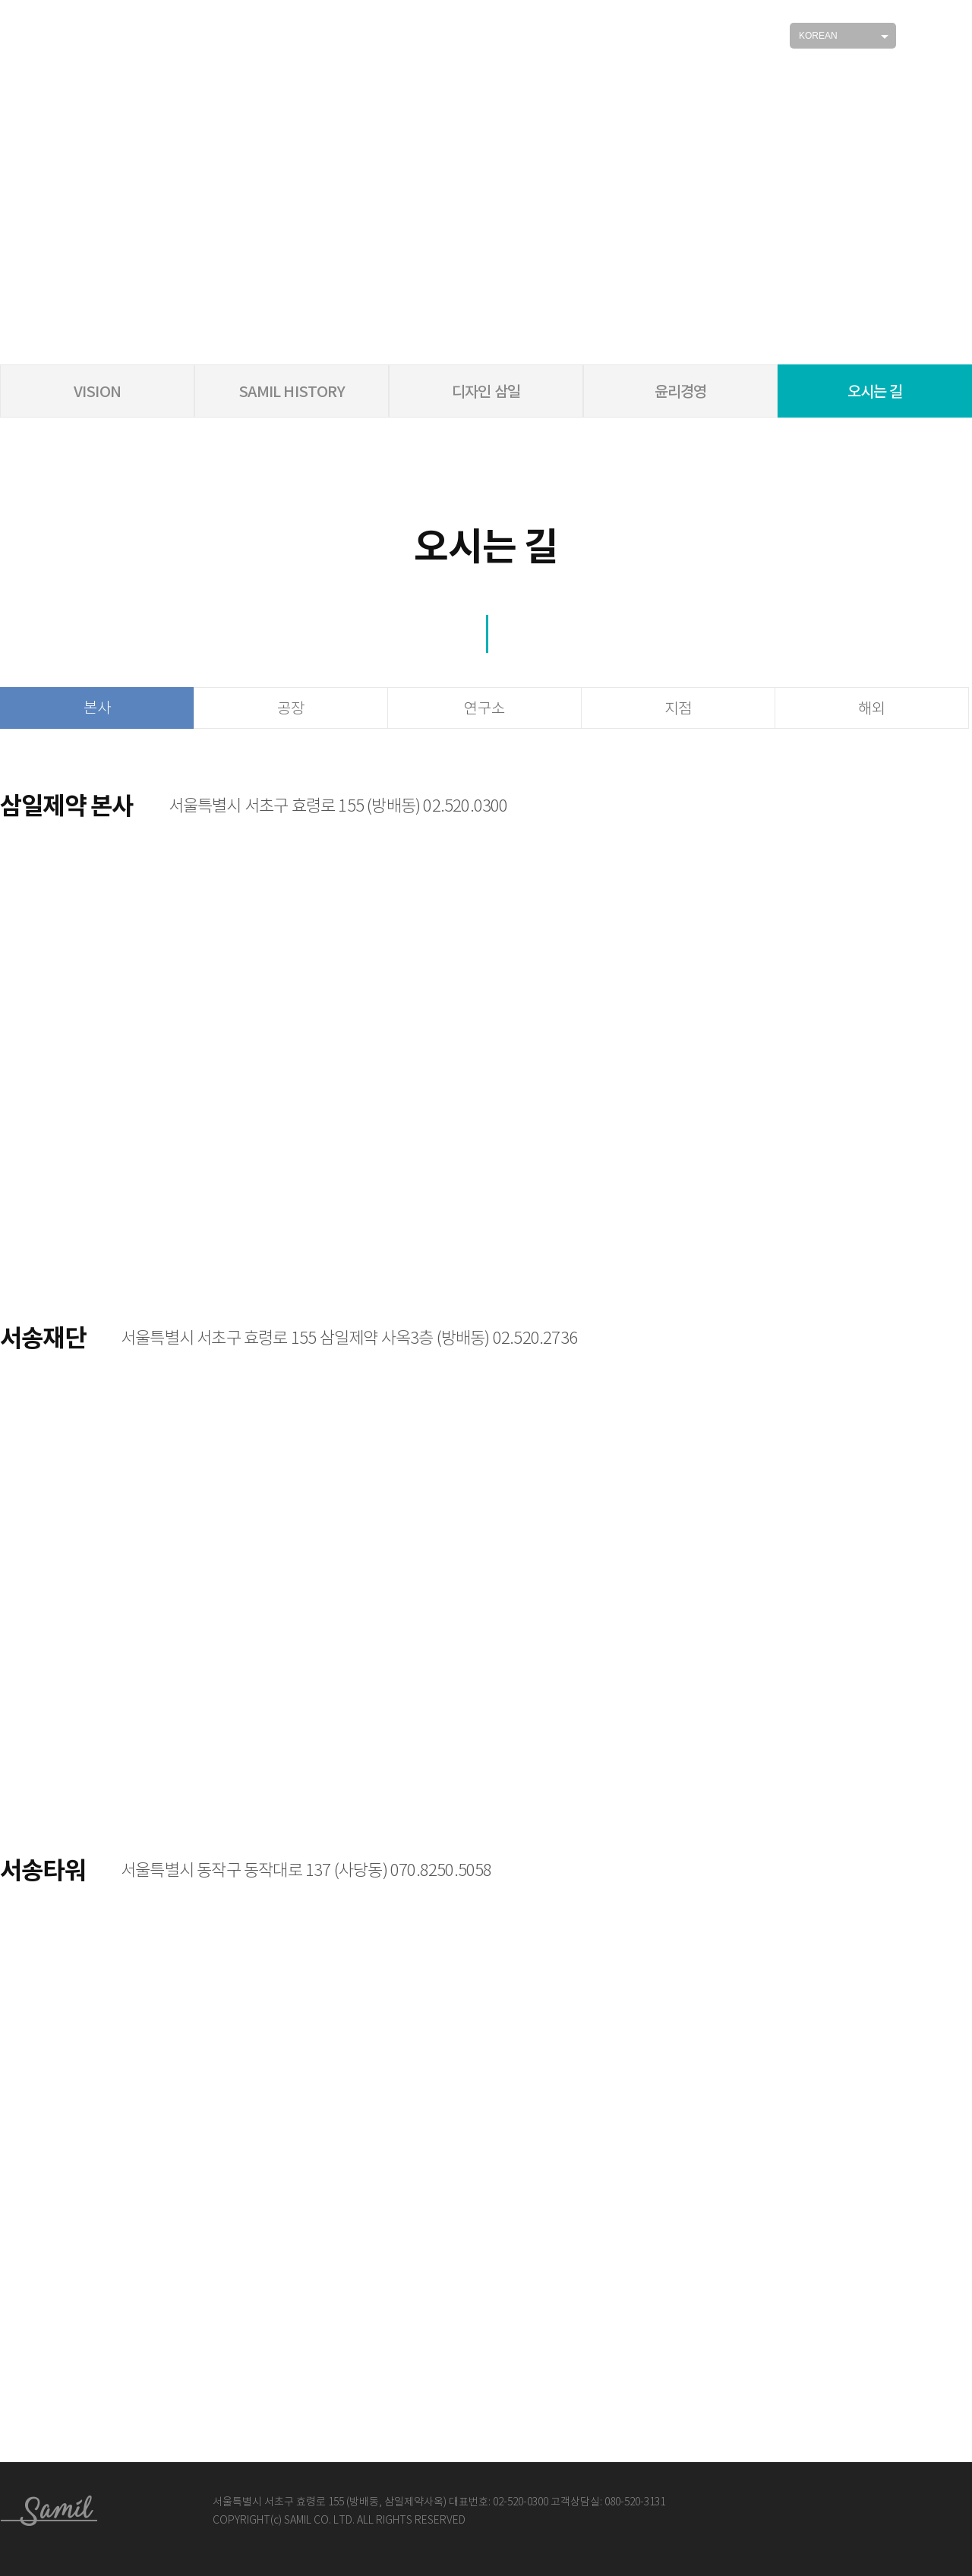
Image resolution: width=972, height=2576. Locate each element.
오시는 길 (875, 392)
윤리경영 (681, 392)
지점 (678, 708)
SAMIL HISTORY (291, 392)
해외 (871, 708)
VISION (97, 392)
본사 (97, 707)
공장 (291, 708)
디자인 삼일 (486, 392)
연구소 (484, 708)
